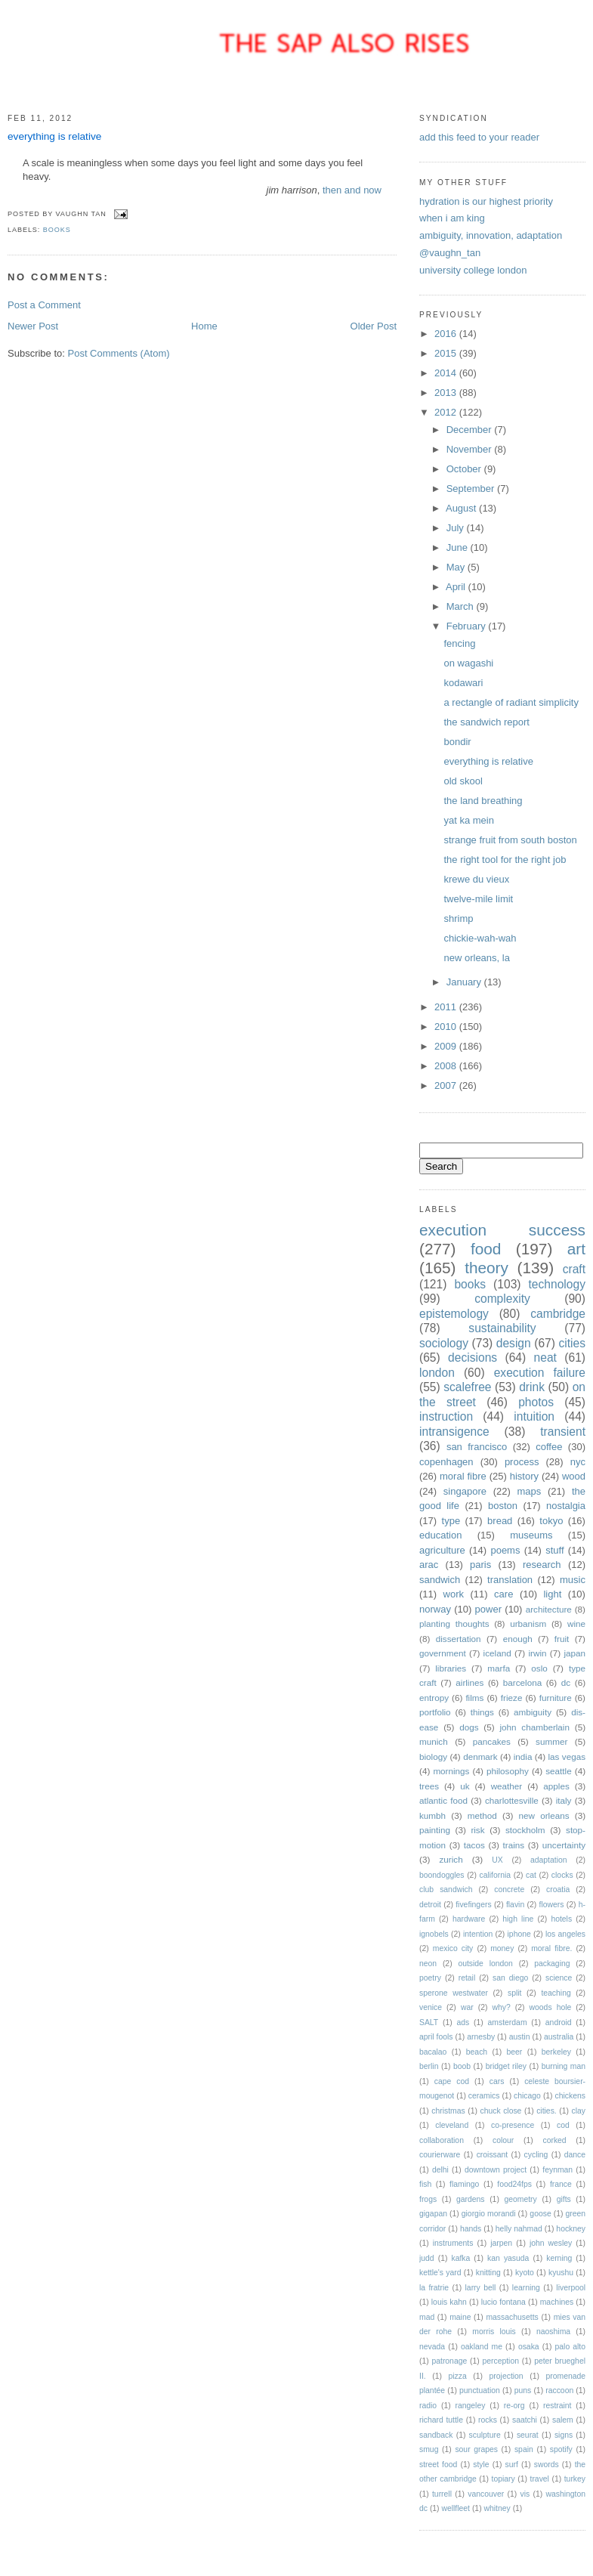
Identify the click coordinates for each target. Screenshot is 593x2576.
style (481, 2464)
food (486, 1248)
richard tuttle (441, 2420)
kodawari (463, 682)
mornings (451, 1771)
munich (433, 1741)
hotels (561, 1919)
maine (460, 2317)
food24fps (514, 2184)
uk (464, 1786)
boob (462, 2066)
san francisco (476, 1446)
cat (531, 1875)
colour (503, 2140)
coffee (549, 1446)
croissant (492, 2155)
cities (571, 1343)
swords (546, 2464)
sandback (435, 2435)
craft (574, 1269)
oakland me (481, 2347)
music (572, 1579)
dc (565, 1682)
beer (515, 2052)
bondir (457, 741)
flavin (515, 1904)
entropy (434, 1697)
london (437, 1372)
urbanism (528, 1623)
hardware (468, 1919)
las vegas (566, 1756)
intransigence (454, 1431)
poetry (430, 1978)
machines (556, 2302)
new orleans (544, 1815)
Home (204, 326)
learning (526, 2288)
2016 (446, 333)
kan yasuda (508, 2258)
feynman (557, 2170)
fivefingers (473, 1904)
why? (501, 2007)
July (456, 527)
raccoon (559, 2390)
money (502, 1948)
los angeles (565, 1934)
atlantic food (443, 1800)
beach (476, 2052)
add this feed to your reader (479, 137)
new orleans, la (476, 957)
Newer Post (33, 326)
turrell (442, 2494)
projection (507, 2376)
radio (428, 2405)
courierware (439, 2155)
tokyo (551, 1520)
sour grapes (476, 2449)
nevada (432, 2347)
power (488, 1609)
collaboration (441, 2140)
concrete (509, 1889)
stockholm (525, 1830)
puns (523, 2390)
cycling (536, 2155)
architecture (549, 1609)
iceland (497, 1653)
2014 (446, 373)
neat (545, 1357)
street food (438, 2464)
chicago (527, 2096)
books (57, 229)
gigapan (433, 2214)
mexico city (453, 1948)
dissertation (458, 1639)
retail (467, 1978)
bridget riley (506, 2066)
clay (578, 2111)
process (522, 1461)
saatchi (524, 2420)
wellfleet (455, 2508)
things (482, 1712)
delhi (440, 2170)
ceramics (484, 2096)
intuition (534, 1416)
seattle (558, 1771)
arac (428, 1564)
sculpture (485, 2435)
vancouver (486, 2494)
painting (434, 1830)
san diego (510, 1978)
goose (540, 2214)
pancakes (492, 1741)
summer (551, 1741)
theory (486, 1267)
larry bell (480, 2288)
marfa (498, 1668)
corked (554, 2140)
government (442, 1653)
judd (426, 2258)
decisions (472, 1357)
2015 (446, 353)
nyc (577, 1461)
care (503, 1594)
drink (532, 1387)
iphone (519, 1934)
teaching (555, 1993)
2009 (446, 1046)
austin (519, 2037)
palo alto (570, 2347)
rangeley (471, 2405)
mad (426, 2317)
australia (558, 2037)
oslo (539, 1668)
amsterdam (507, 2022)
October (465, 469)
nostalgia (565, 1505)
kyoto (524, 2272)
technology (557, 1284)
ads (463, 2022)
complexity (502, 1298)
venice (430, 2007)
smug (428, 2449)
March (461, 606)
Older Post (374, 326)
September (471, 488)
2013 (446, 392)
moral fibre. (551, 1948)
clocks (562, 1875)
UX (497, 1860)
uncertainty (563, 1845)
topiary (503, 2479)
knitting (488, 2272)
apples (556, 1786)
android (558, 2022)
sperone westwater (453, 1993)
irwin (538, 1653)
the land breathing (482, 800)
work (453, 1594)
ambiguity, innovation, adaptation (490, 235)
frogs (428, 2199)
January (465, 982)
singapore (464, 1491)
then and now (352, 190)
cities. (546, 2111)
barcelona (522, 1682)
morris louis (493, 2331)
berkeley (556, 2052)
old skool (462, 781)
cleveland (451, 2125)
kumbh (432, 1815)
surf (511, 2464)
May (457, 567)
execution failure (539, 1372)
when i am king (452, 218)
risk (477, 1830)
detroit (430, 1904)
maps (529, 1491)
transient (562, 1431)
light (552, 1594)
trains (514, 1845)
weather (507, 1786)
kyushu (560, 2272)
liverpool (570, 2288)
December (470, 429)
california (495, 1875)
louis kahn (449, 2302)
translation (510, 1579)
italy (564, 1800)
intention (478, 1934)
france (561, 2184)
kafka (460, 2258)
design (513, 1343)
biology (433, 1756)
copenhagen (446, 1461)
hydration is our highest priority (486, 201)
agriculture (442, 1550)
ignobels (434, 1934)
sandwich (439, 1579)
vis (525, 2494)
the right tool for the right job (504, 859)
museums (531, 1535)
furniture (555, 1697)
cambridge (557, 1313)
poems (505, 1550)
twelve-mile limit (478, 899)
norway (435, 1609)
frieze (512, 1697)
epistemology (454, 1313)
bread (499, 1520)
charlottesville (512, 1800)
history (524, 1476)
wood (573, 1476)
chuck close (500, 2111)
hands (470, 2229)
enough (518, 1639)
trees (429, 1786)
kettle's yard (440, 2272)
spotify (561, 2449)
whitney (497, 2508)
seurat (528, 2435)
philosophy (507, 1771)
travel (539, 2479)
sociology (443, 1343)
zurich (450, 1859)
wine (576, 1623)
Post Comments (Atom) (119, 353)
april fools (436, 2037)
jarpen (501, 2243)
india (523, 1756)
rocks (487, 2420)
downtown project (496, 2170)
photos (536, 1402)
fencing (459, 643)
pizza (458, 2376)
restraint (557, 2405)
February (467, 626)
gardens (470, 2199)
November (470, 449)
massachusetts (512, 2317)
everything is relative (54, 136)
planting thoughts (454, 1623)
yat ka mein (468, 820)
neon (428, 1963)
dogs (468, 1727)
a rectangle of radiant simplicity (510, 702)
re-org (514, 2405)
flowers (551, 1904)
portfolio (435, 1712)
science (558, 1978)
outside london (485, 1963)
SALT (428, 2022)
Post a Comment (44, 305)
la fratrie (434, 2288)
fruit (561, 1639)
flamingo (464, 2184)
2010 (446, 1026)
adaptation (548, 1860)
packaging (552, 1963)
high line (517, 1919)
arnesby (481, 2037)
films (474, 1697)
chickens (570, 2096)
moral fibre (463, 1476)
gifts (564, 2199)
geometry (520, 2199)
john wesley (551, 2243)
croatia (558, 1889)
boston (502, 1505)
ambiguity (532, 1712)
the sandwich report (486, 722)
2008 (446, 1066)
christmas (448, 2111)
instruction (446, 1416)
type (451, 1520)
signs (563, 2435)
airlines (469, 1682)
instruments (453, 2243)
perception (500, 2361)
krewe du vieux (476, 879)
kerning (559, 2258)
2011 (446, 1007)
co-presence (512, 2125)
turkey (574, 2479)
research (542, 1564)
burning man (563, 2066)
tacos (474, 1845)
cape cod (451, 2081)
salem (562, 2420)
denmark (480, 1756)
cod (563, 2125)
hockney (570, 2229)
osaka (528, 2347)
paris (480, 1564)
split (514, 1993)
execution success (502, 1230)
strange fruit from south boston (509, 840)
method (482, 1815)
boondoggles (442, 1875)
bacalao (432, 2052)
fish (425, 2184)
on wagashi (468, 663)
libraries (450, 1668)
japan (574, 1653)
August (462, 508)
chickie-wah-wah (479, 938)
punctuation (479, 2390)
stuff (554, 1550)
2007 (446, 1085)
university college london (473, 270)
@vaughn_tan (449, 252)
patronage (449, 2361)
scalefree (467, 1387)
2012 (446, 412)
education (440, 1535)
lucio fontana (503, 2302)
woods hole (551, 2007)
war (467, 2007)
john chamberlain (534, 1727)
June (458, 547)
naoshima (553, 2331)
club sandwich (445, 1889)
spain (523, 2449)
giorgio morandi (489, 2214)
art (576, 1248)
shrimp (458, 918)
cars (497, 2081)
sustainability (502, 1328)
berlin (428, 2066)
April (457, 586)
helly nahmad (519, 2229)
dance (574, 2155)
